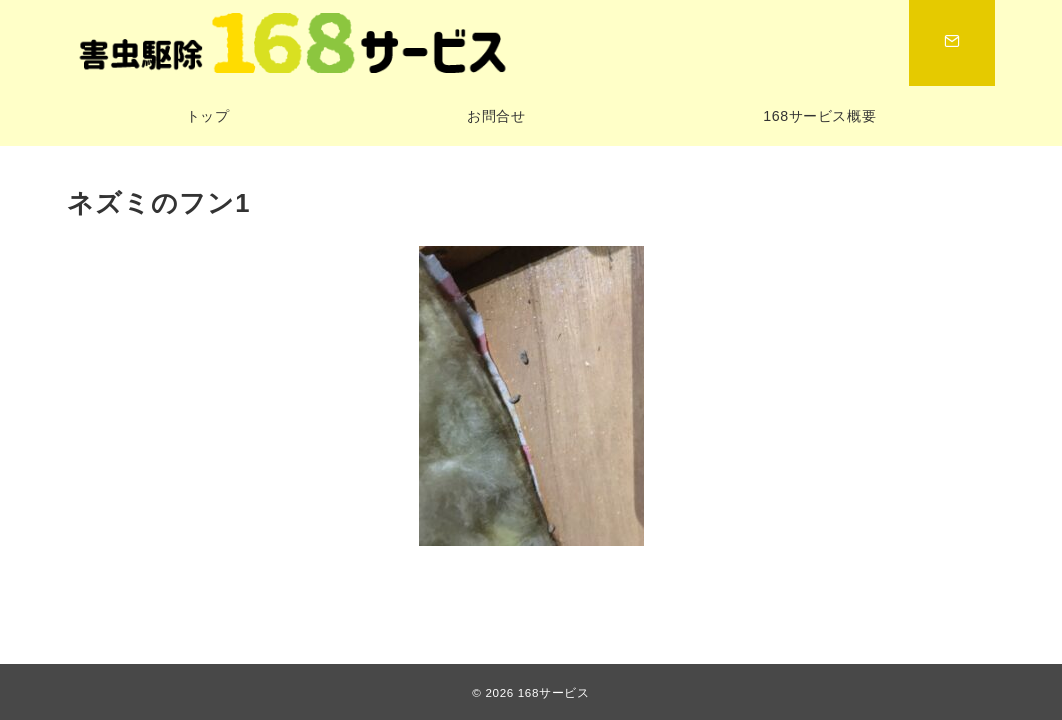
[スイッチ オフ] (952, 43)
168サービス (554, 692)
